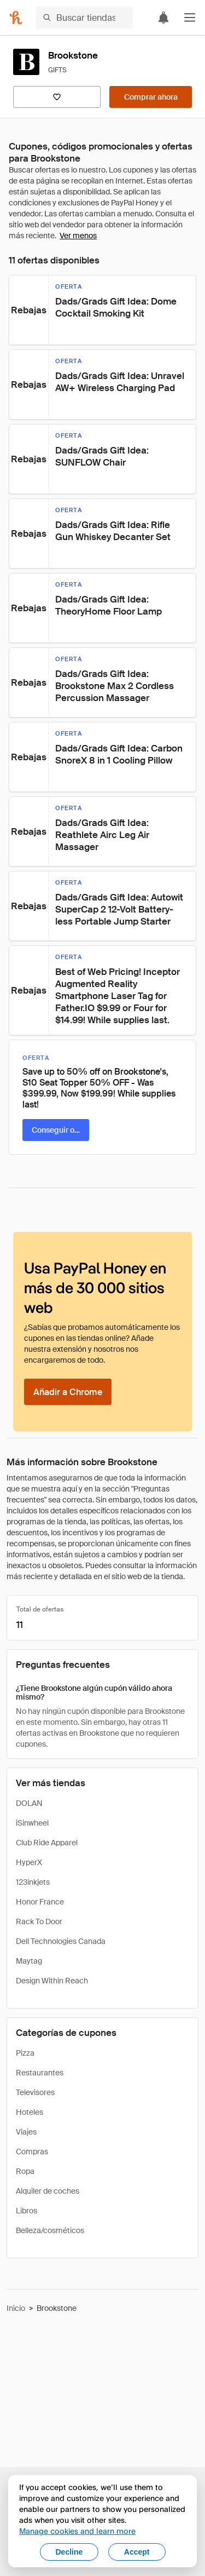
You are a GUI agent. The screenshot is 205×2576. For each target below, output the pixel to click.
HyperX (29, 1862)
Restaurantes (39, 2073)
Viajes (26, 2132)
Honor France (40, 1902)
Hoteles (29, 2112)
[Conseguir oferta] (55, 1130)
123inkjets (33, 1882)
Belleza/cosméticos (50, 2230)
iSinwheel (32, 1823)
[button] (189, 17)
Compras (32, 2151)
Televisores (35, 2092)
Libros (26, 2211)
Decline (69, 2552)
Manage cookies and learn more (77, 2530)
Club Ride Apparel (47, 1843)
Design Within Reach (52, 1981)
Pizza (25, 2053)
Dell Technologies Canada (61, 1941)
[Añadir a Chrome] (68, 1392)
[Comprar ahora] (150, 97)
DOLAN (29, 1803)
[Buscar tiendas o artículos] (84, 17)
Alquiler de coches (47, 2191)
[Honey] (16, 17)
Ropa (25, 2171)
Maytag (29, 1961)
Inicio (16, 2308)
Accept (137, 2552)
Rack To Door (39, 1921)
